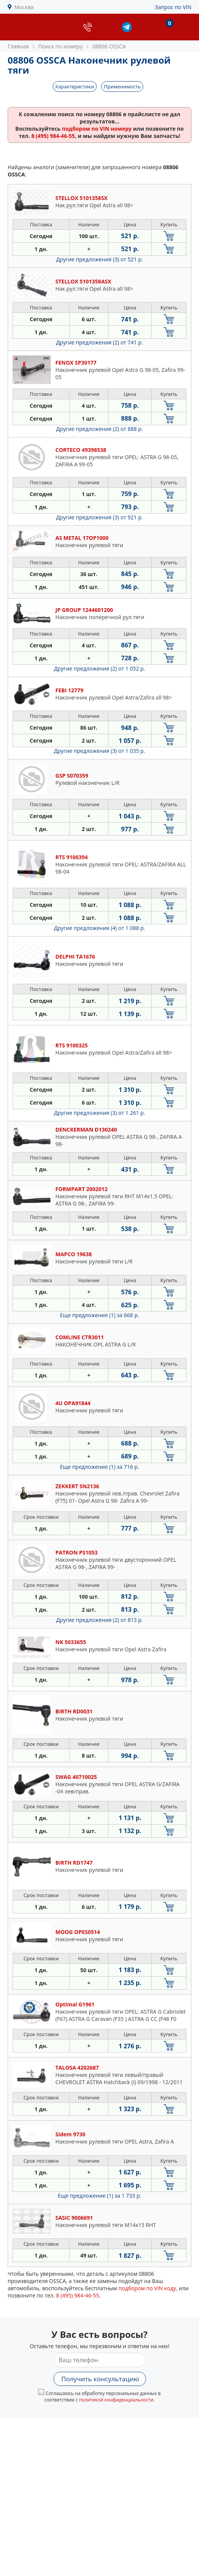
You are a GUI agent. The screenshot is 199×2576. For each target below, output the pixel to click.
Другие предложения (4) (99, 928)
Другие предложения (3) (99, 259)
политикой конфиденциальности (116, 2400)
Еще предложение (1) (99, 1315)
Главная (18, 46)
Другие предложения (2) (99, 342)
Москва (24, 7)
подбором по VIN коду (147, 2288)
